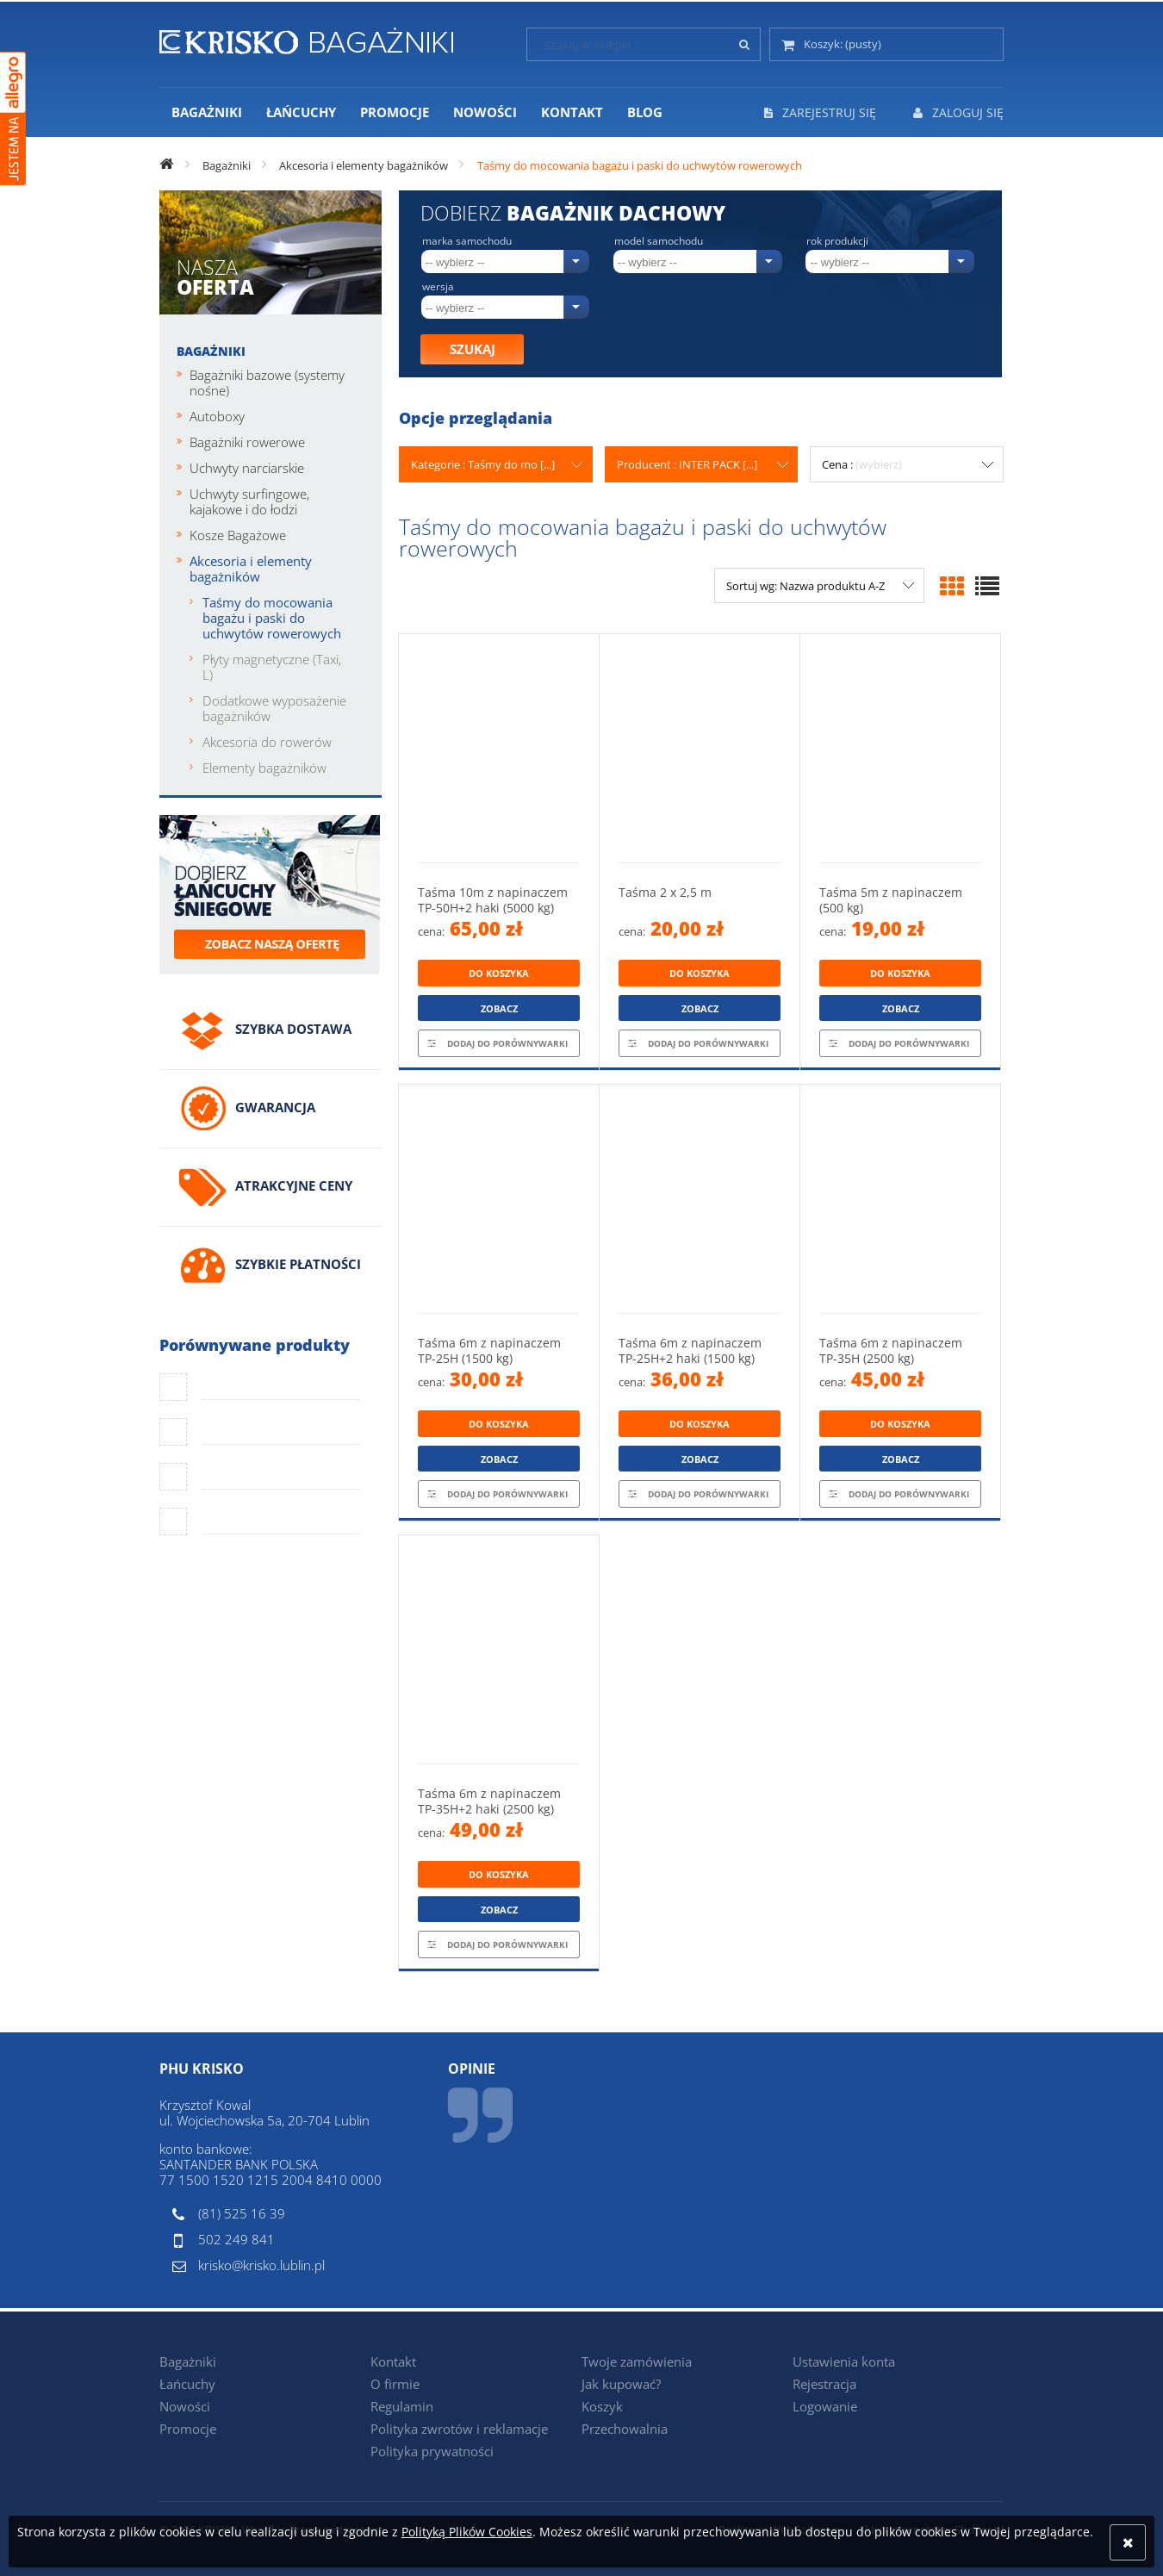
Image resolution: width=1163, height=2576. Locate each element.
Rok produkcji (837, 241)
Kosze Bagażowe (238, 535)
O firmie (395, 2383)
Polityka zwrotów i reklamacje (459, 2428)
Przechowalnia (625, 2428)
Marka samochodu (467, 241)
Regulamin (401, 2406)
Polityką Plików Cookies (466, 2531)
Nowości (184, 2406)
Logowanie (825, 2406)
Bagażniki (211, 351)
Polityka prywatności (432, 2451)
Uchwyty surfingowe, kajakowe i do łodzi (249, 501)
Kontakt (393, 2361)
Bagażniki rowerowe (247, 442)
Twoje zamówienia (637, 2361)
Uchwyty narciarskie (247, 467)
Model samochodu (658, 241)
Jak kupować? (621, 2383)
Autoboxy (217, 416)
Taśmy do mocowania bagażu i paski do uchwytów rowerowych (271, 618)
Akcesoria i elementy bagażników (251, 568)
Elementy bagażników (264, 767)
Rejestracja (824, 2383)
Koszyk (602, 2406)
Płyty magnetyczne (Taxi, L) (271, 666)
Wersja (438, 287)
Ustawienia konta (844, 2361)
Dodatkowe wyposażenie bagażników (274, 708)
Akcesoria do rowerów (267, 741)
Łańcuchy (187, 2383)
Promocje (187, 2428)
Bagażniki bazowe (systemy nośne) (267, 382)
